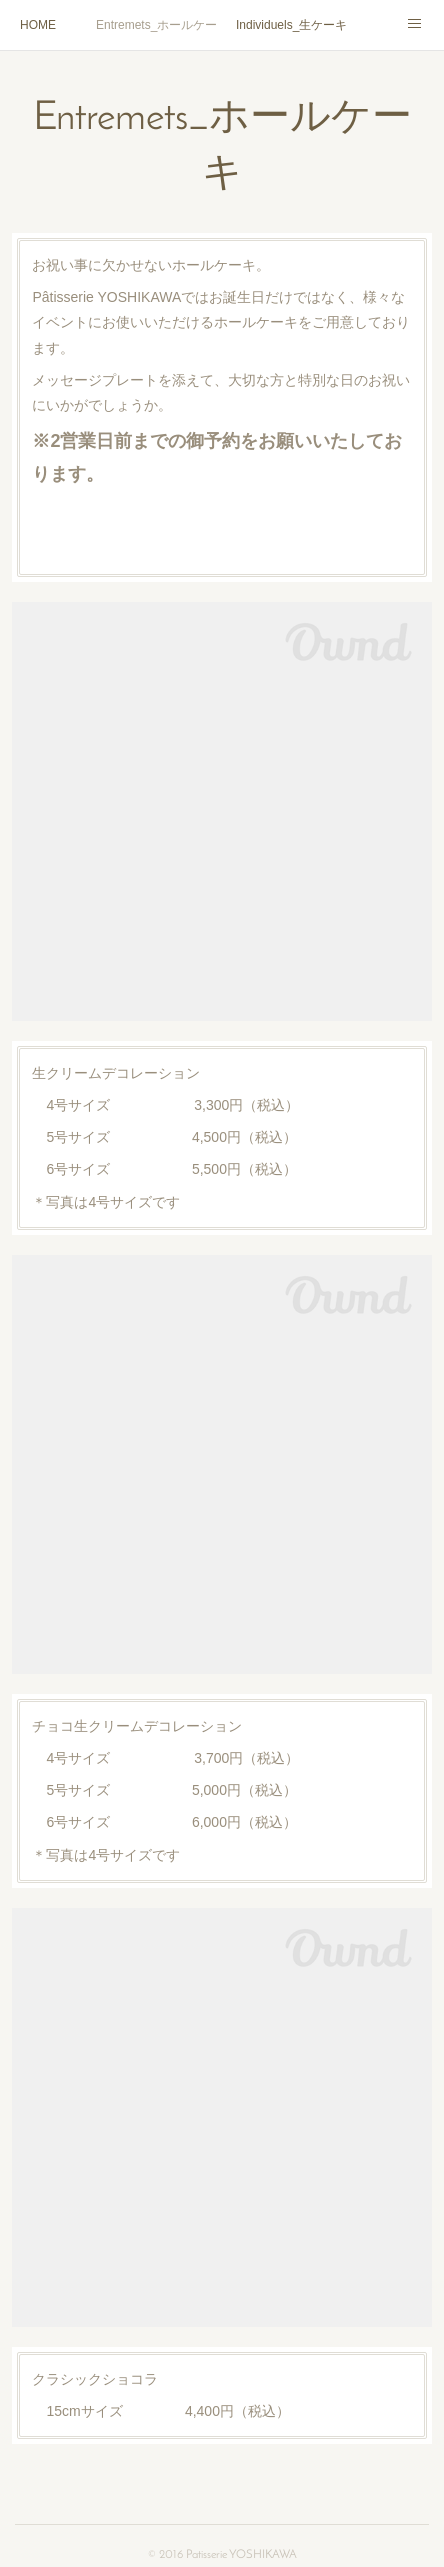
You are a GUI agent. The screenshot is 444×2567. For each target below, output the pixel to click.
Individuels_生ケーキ (291, 25)
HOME (38, 25)
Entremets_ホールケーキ (156, 25)
